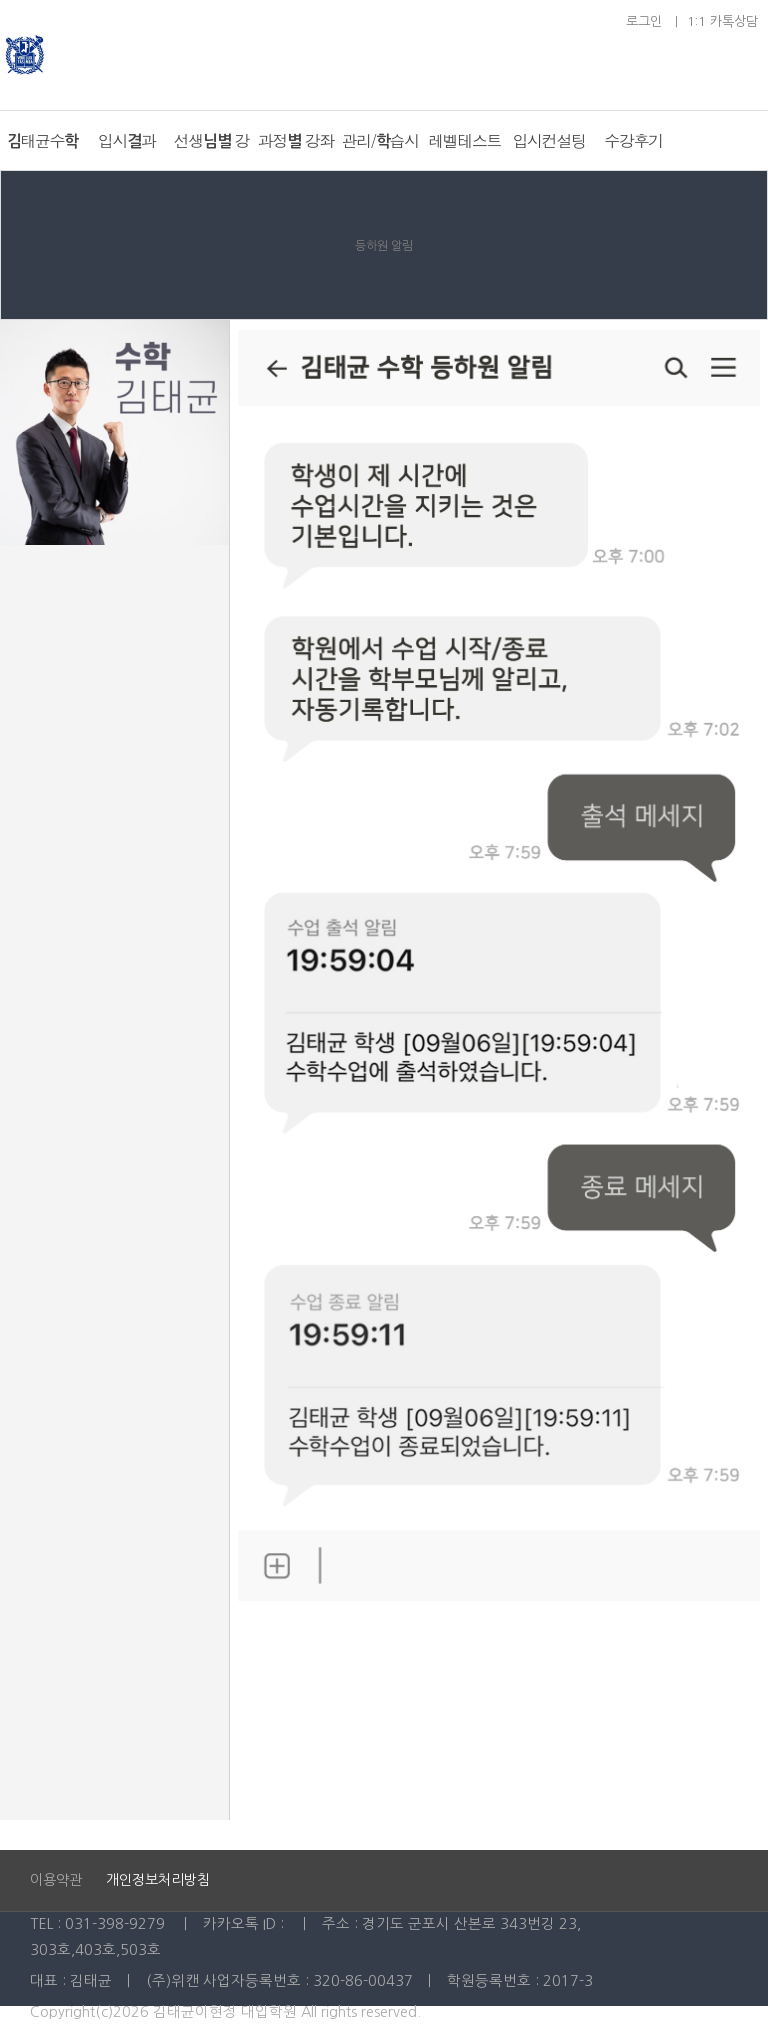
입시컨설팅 (548, 140)
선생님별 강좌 (211, 150)
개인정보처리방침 (158, 1880)
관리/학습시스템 (380, 150)
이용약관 (58, 1880)
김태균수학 (42, 140)
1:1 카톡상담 (722, 21)
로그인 (644, 21)
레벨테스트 (464, 140)
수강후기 (633, 140)
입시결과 (127, 140)
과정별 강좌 (295, 140)
